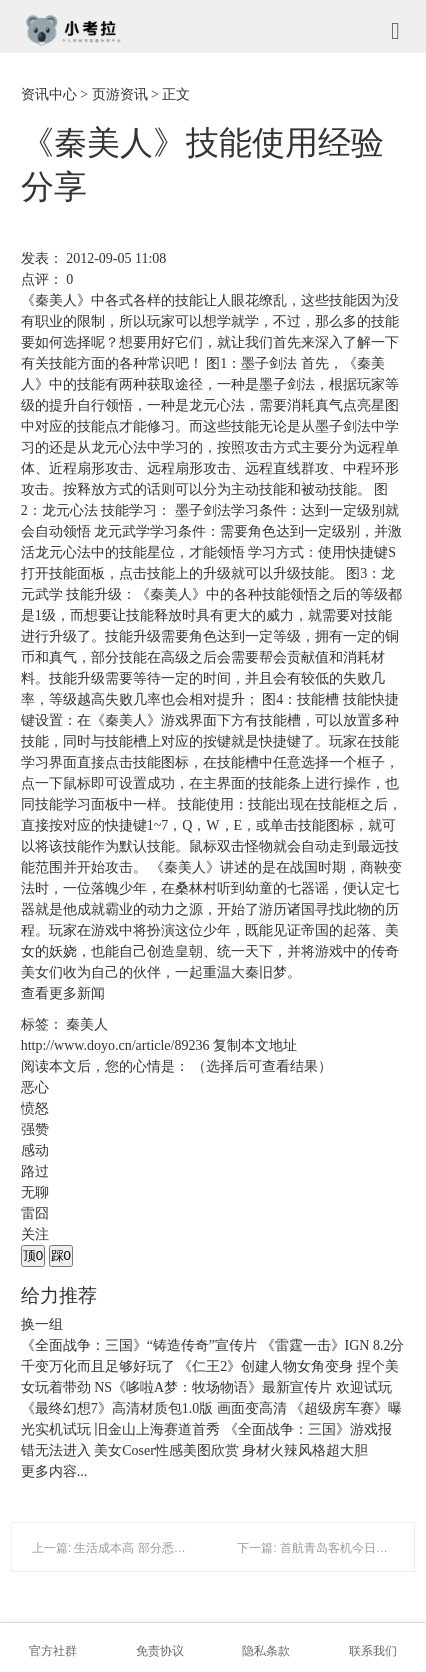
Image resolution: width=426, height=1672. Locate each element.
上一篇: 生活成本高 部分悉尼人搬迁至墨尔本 (151, 1548)
